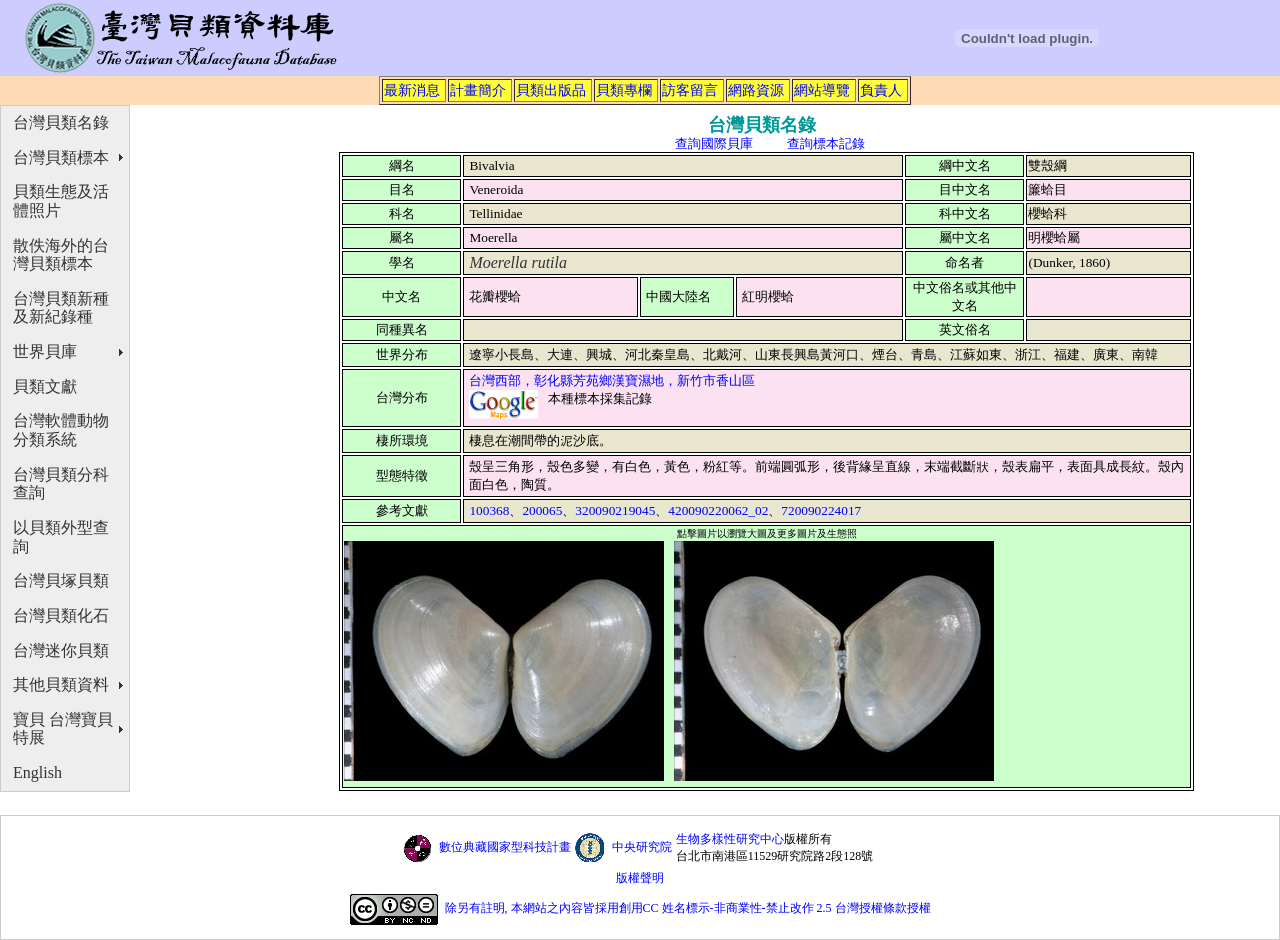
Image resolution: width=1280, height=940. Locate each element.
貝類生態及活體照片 (61, 201)
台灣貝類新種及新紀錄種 (61, 308)
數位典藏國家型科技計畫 (505, 847)
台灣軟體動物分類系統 (61, 430)
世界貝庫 (45, 351)
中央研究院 (642, 847)
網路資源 (756, 90)
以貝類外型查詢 (61, 537)
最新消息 (412, 90)
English (37, 772)
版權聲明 (640, 878)
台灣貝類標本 (61, 157)
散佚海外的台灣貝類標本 (61, 255)
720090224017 (821, 510)
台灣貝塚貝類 (61, 580)
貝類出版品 (551, 90)
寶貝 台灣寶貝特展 (63, 729)
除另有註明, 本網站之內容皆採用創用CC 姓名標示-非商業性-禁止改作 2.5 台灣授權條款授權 (688, 909)
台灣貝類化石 (61, 615)
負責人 (881, 90)
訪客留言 (690, 90)
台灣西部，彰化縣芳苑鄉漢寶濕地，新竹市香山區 (612, 380)
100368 (489, 510)
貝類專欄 (624, 90)
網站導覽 (822, 90)
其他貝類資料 (61, 684)
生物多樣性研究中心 (730, 839)
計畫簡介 (478, 90)
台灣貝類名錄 (61, 122)
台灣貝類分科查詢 (61, 484)
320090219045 (615, 510)
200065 (542, 510)
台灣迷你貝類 (61, 650)
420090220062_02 (718, 510)
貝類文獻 (45, 386)
